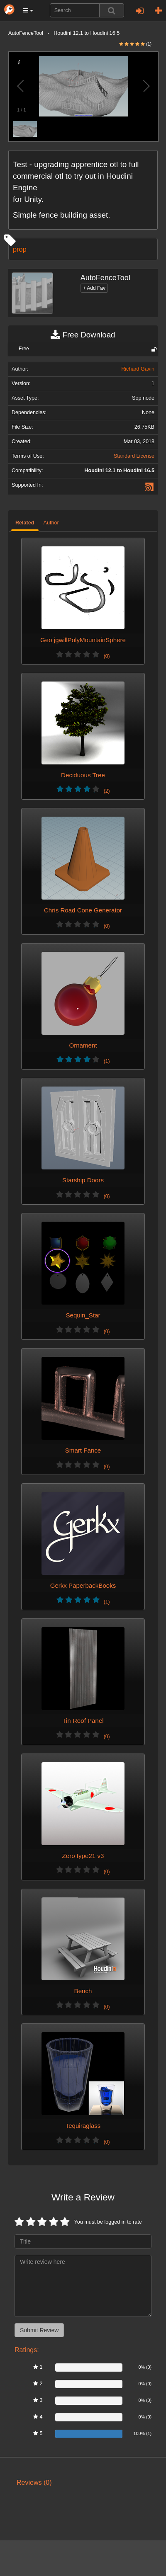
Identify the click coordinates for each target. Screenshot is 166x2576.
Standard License (134, 456)
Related (24, 523)
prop (20, 249)
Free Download (83, 335)
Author (51, 523)
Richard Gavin (137, 369)
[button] (28, 10)
